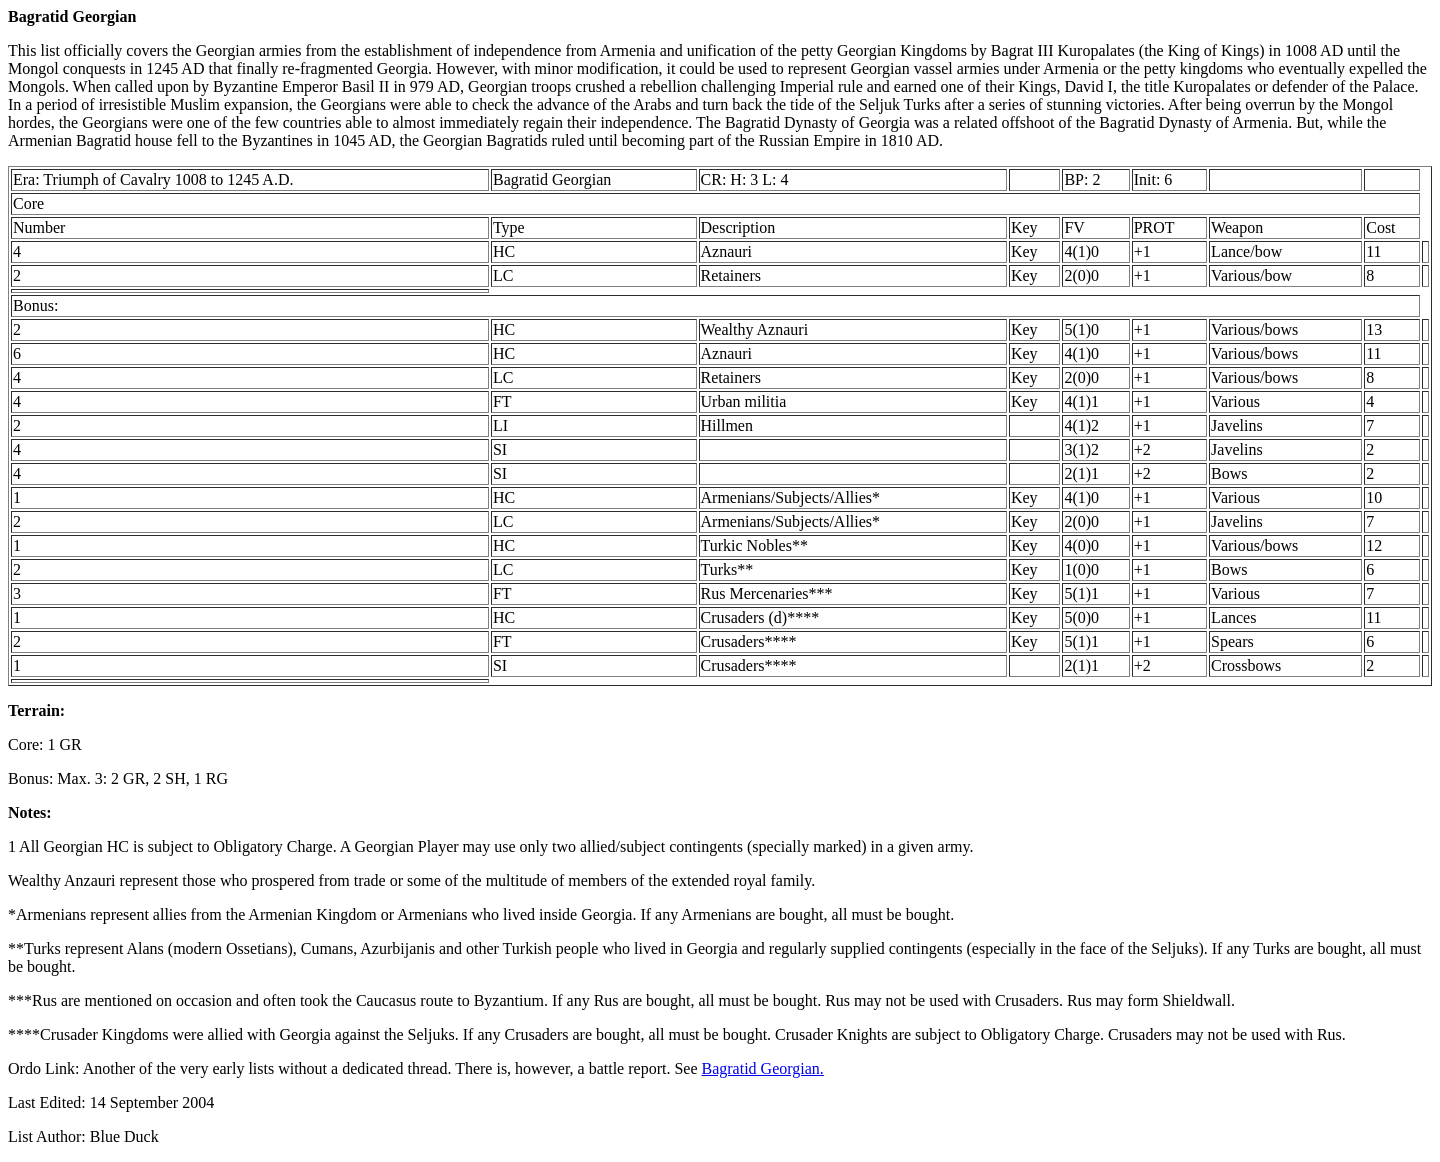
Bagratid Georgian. (763, 1068)
